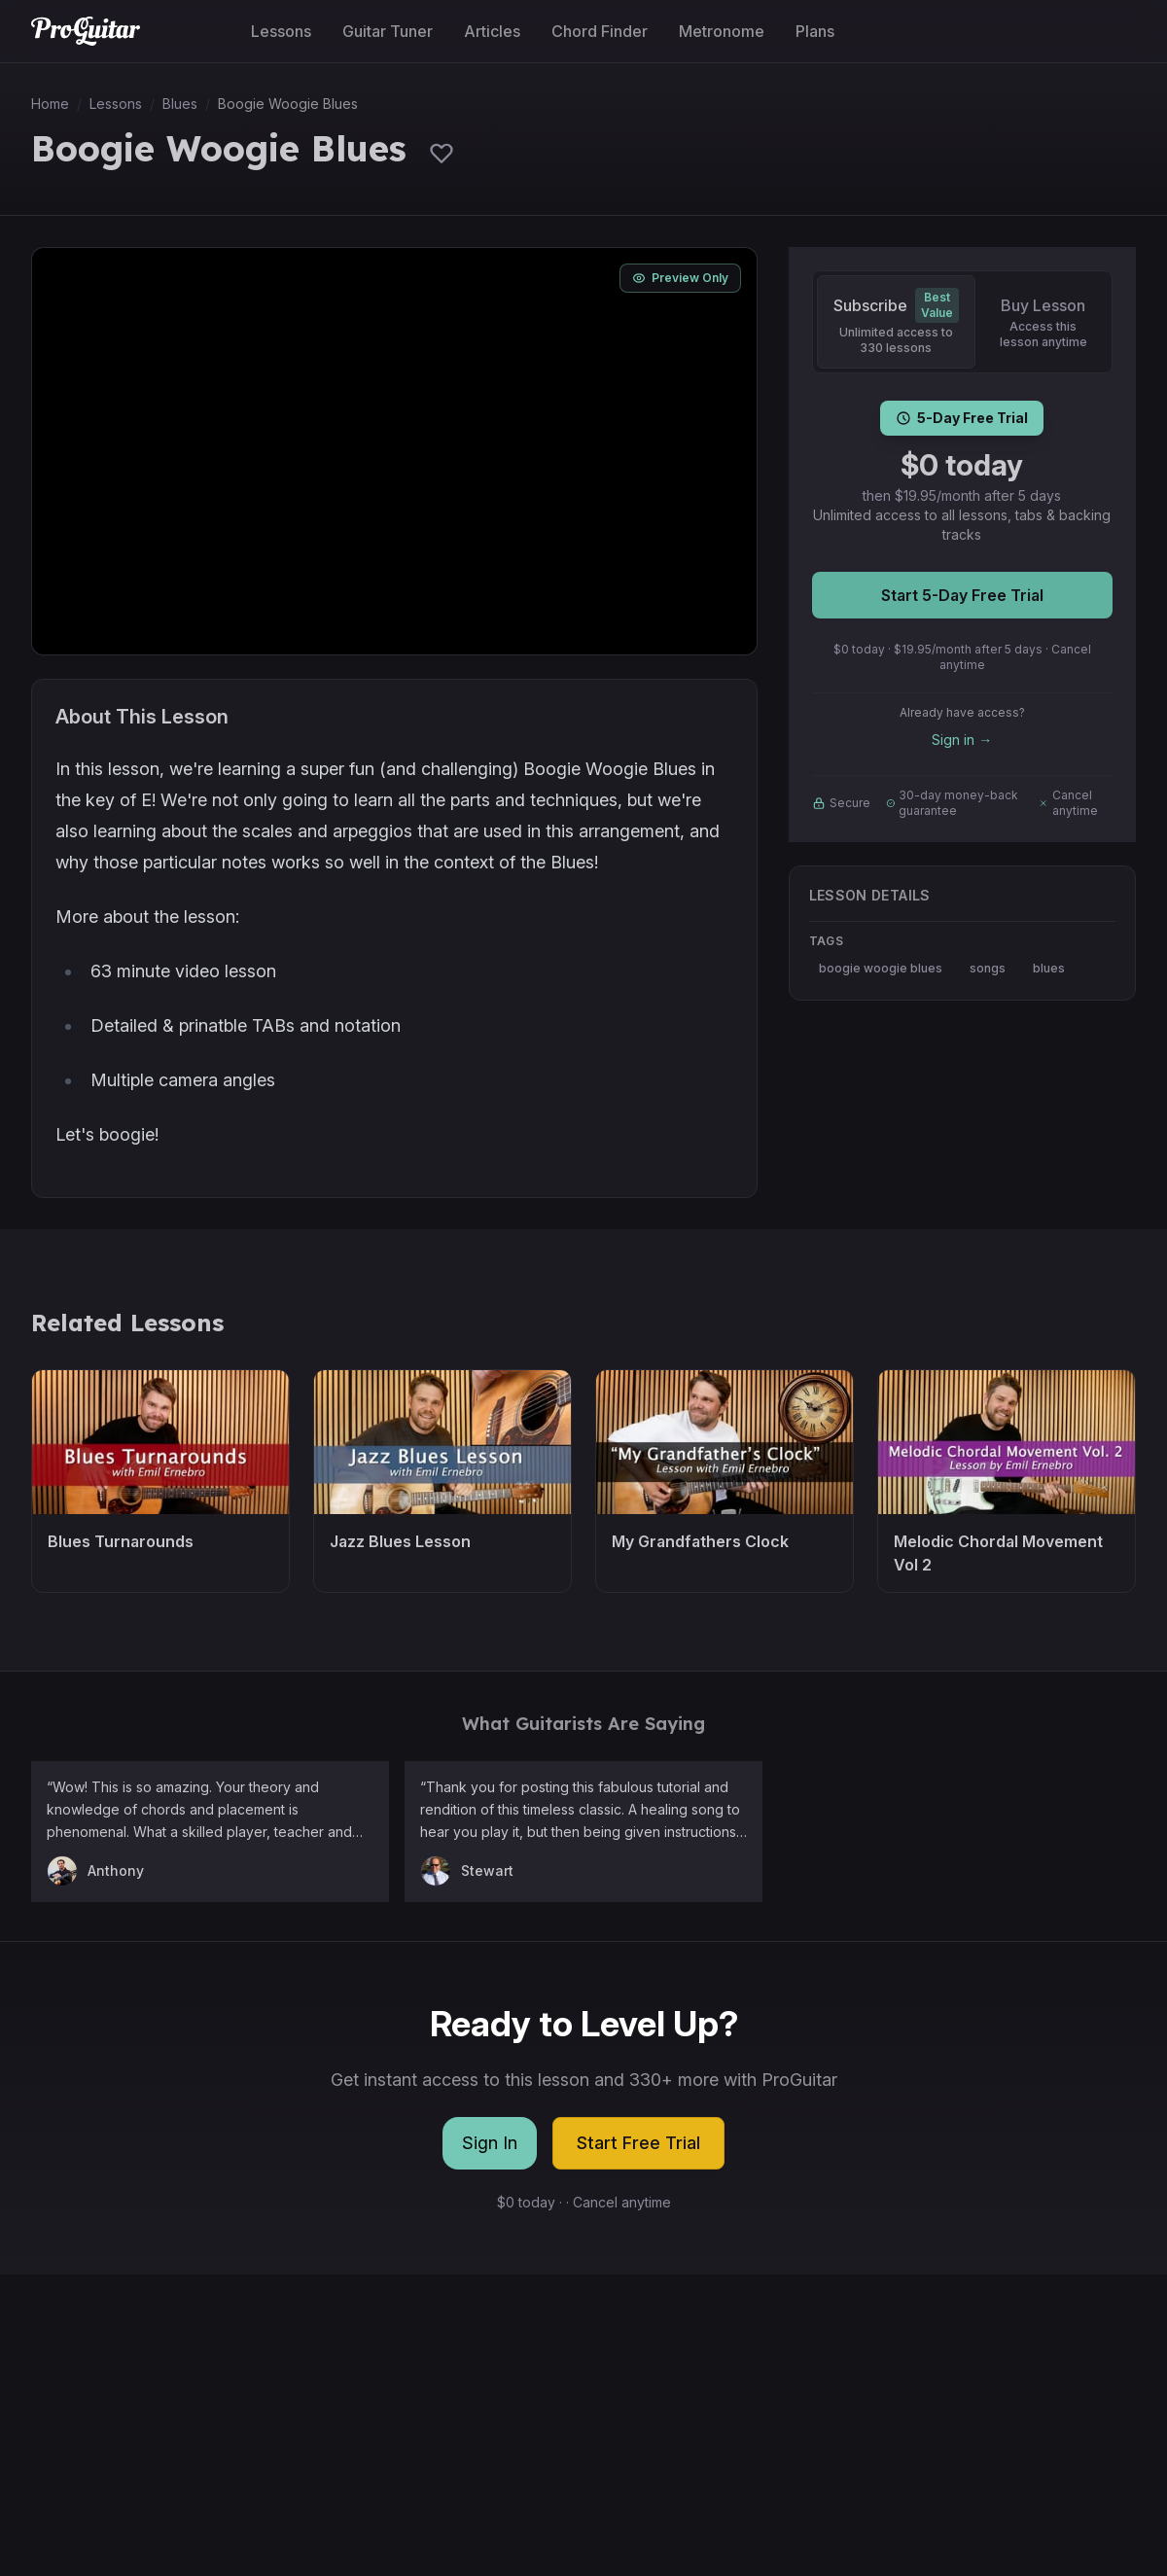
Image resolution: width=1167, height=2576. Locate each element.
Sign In (489, 2143)
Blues (179, 103)
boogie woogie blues (880, 968)
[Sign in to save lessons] (441, 152)
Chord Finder (599, 31)
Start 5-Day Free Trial (962, 595)
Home (50, 103)
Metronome (721, 31)
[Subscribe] (896, 322)
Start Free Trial (638, 2143)
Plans (815, 31)
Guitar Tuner (387, 31)
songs (988, 968)
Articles (492, 31)
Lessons (281, 31)
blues (1049, 968)
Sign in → (962, 739)
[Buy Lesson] (1043, 322)
